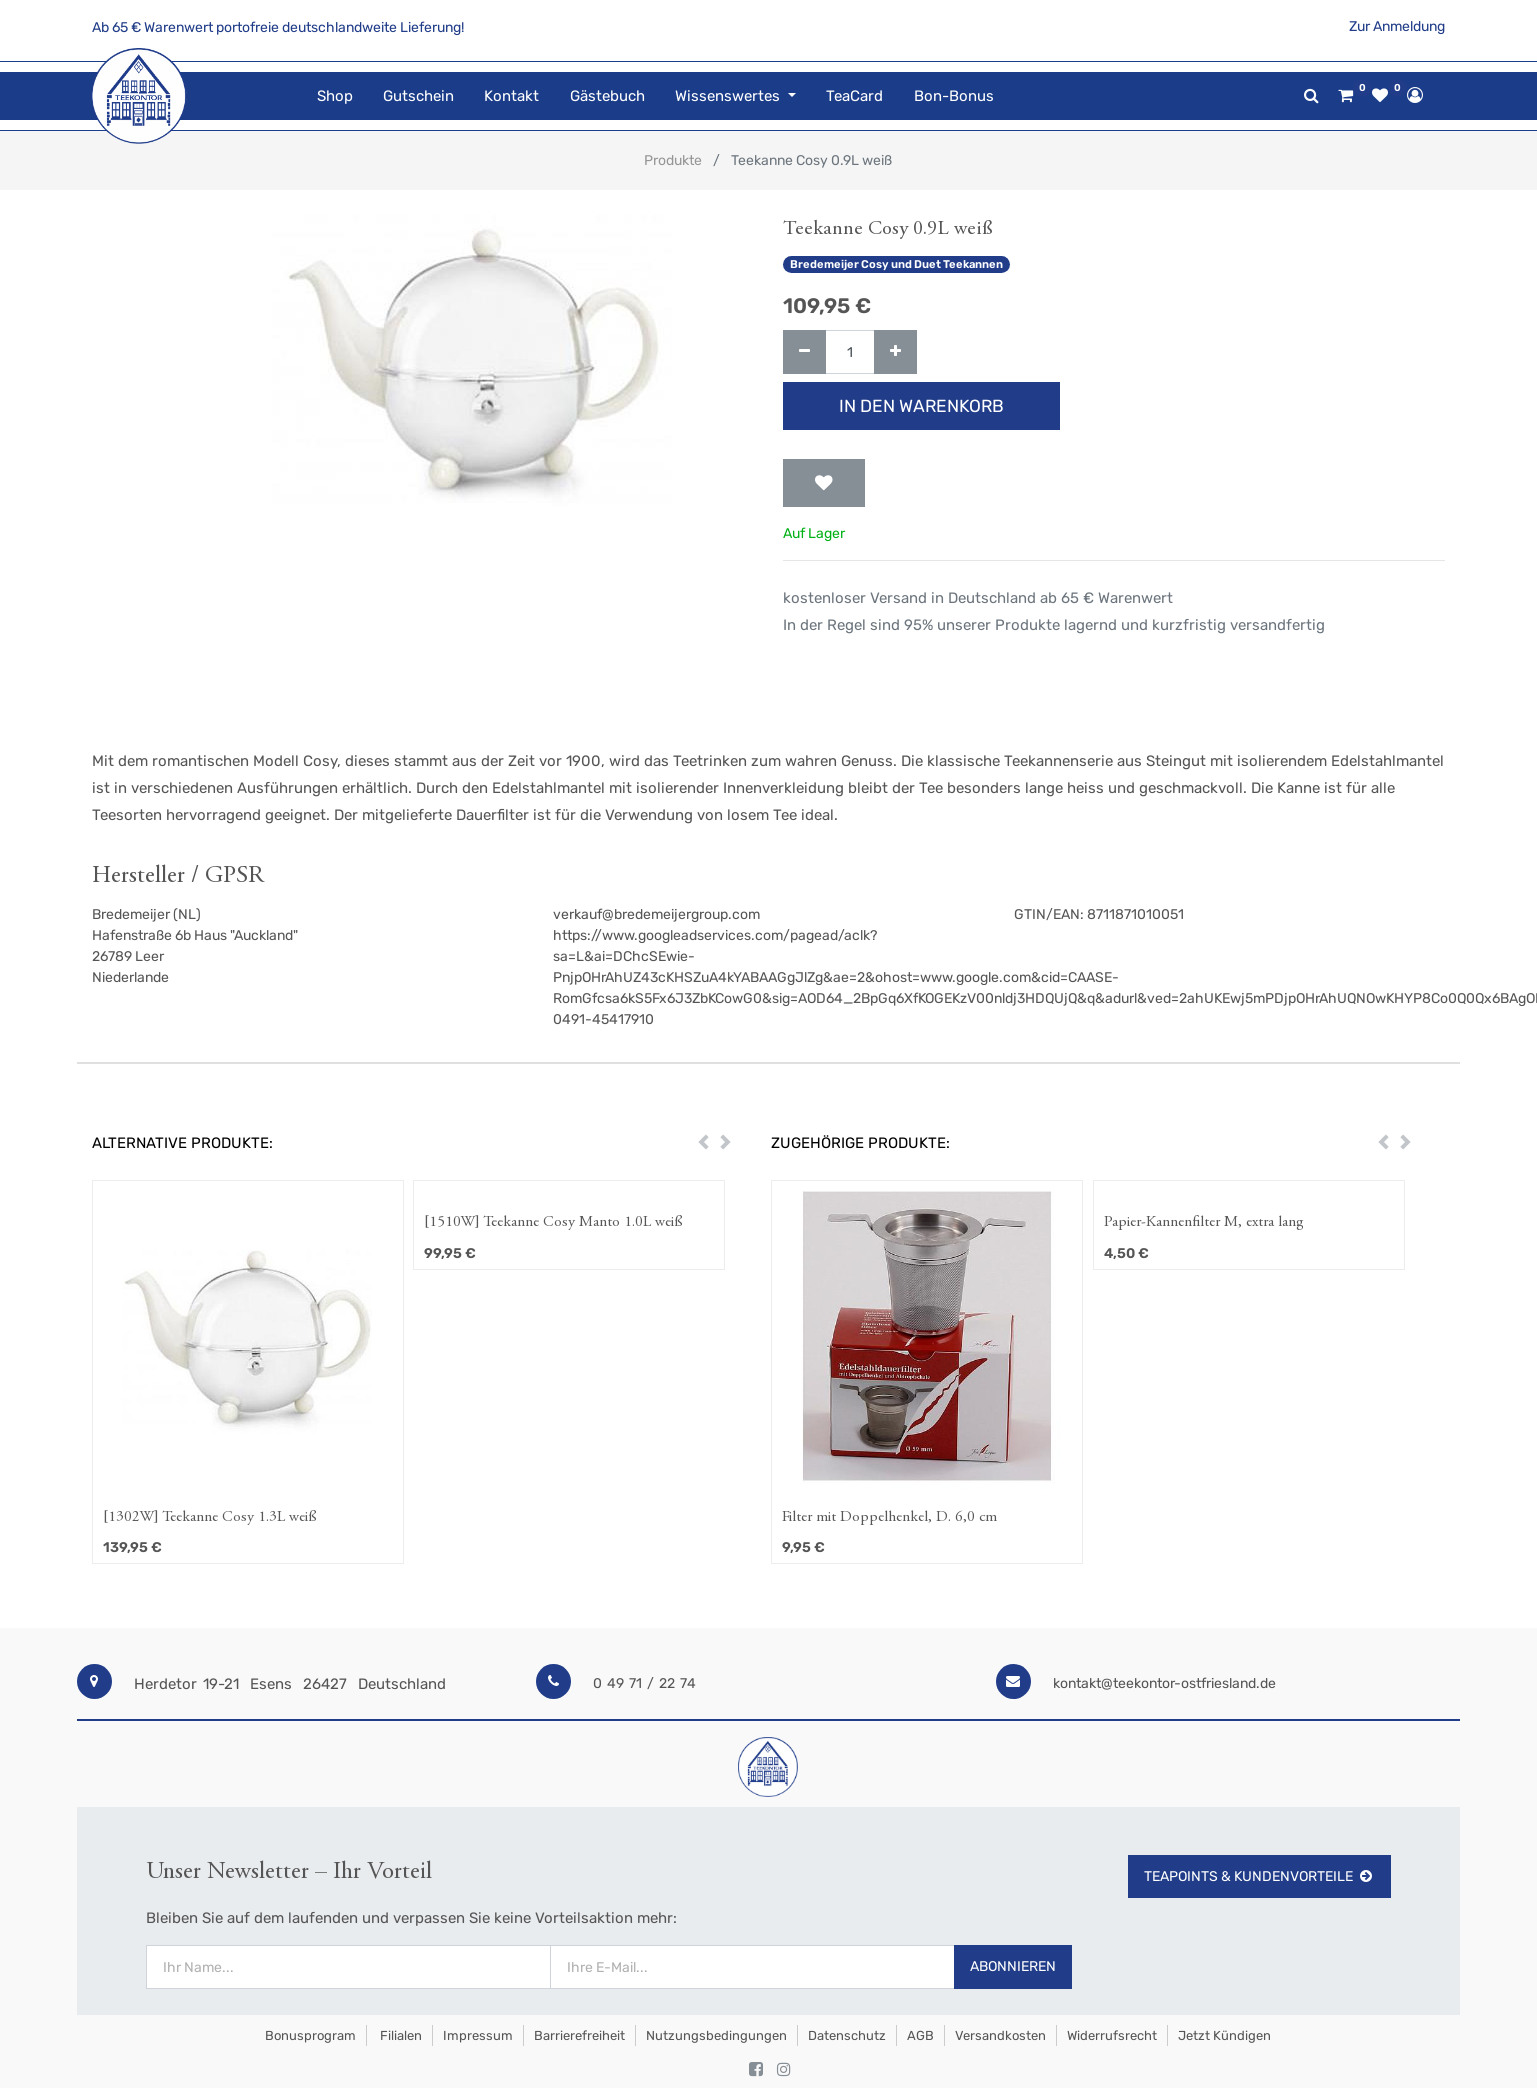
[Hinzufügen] (895, 352)
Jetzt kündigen (1224, 2035)
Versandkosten (1000, 2035)
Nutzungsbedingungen (716, 2035)
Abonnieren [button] (1013, 1966)
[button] (824, 483)
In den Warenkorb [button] (921, 406)
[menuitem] (334, 96)
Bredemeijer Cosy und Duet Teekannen (896, 264)
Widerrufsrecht (1112, 2035)
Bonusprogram (309, 2035)
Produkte (673, 160)
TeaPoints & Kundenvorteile (1259, 1876)
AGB (920, 2035)
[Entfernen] (804, 352)
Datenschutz (847, 2035)
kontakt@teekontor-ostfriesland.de (1164, 1683)
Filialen (399, 2035)
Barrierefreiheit (579, 2035)
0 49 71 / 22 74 (644, 1683)
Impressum (478, 2035)
